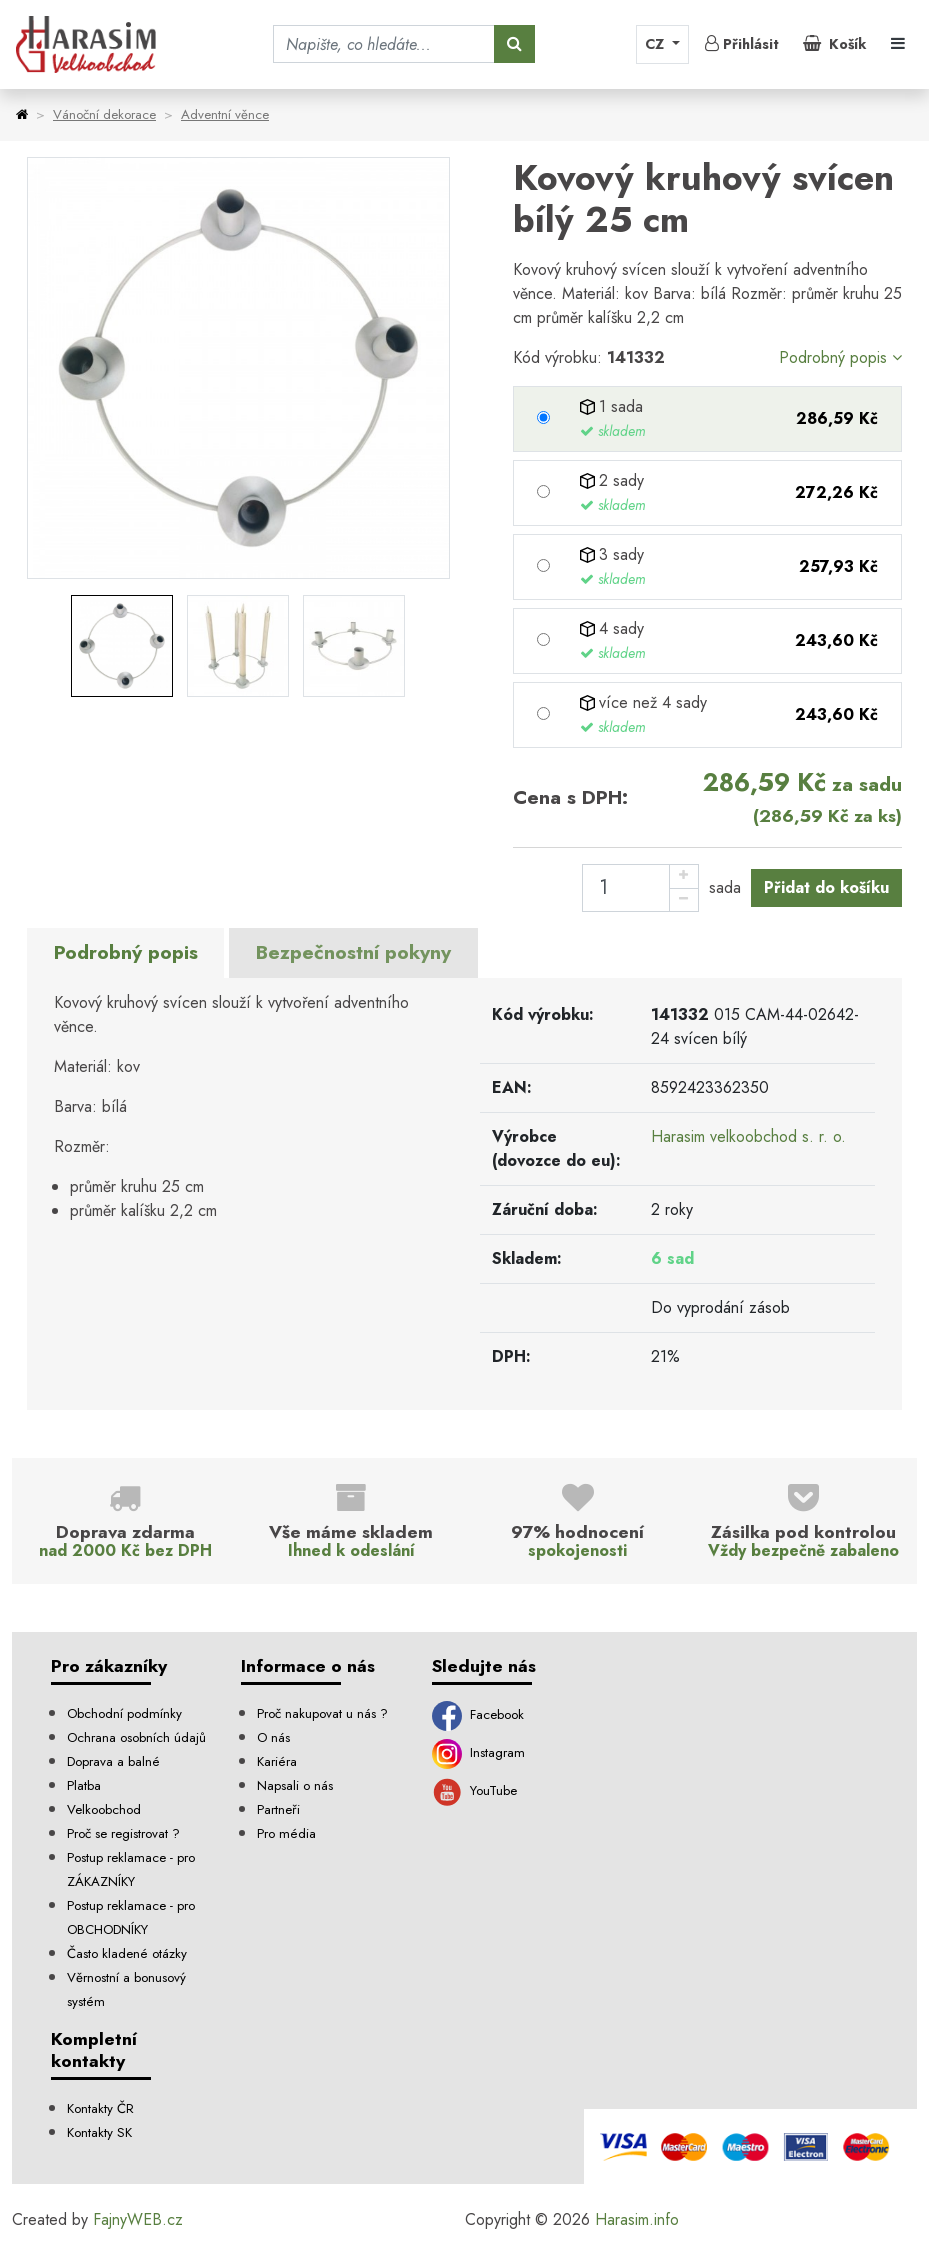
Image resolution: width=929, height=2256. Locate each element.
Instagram (478, 1752)
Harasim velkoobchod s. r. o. (748, 1136)
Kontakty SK (99, 2132)
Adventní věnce (225, 114)
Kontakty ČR (100, 2108)
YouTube (474, 1790)
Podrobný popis (840, 357)
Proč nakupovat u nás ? (322, 1713)
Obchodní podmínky (124, 1713)
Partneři (278, 1809)
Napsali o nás (295, 1785)
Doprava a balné (113, 1761)
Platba (84, 1785)
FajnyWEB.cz (138, 2219)
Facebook (478, 1714)
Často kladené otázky (127, 1953)
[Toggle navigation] (898, 44)
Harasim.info (637, 2219)
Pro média (286, 1833)
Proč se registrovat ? (123, 1833)
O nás (273, 1737)
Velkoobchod (104, 1809)
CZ (656, 44)
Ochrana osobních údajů (136, 1737)
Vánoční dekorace (104, 114)
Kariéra (277, 1761)
